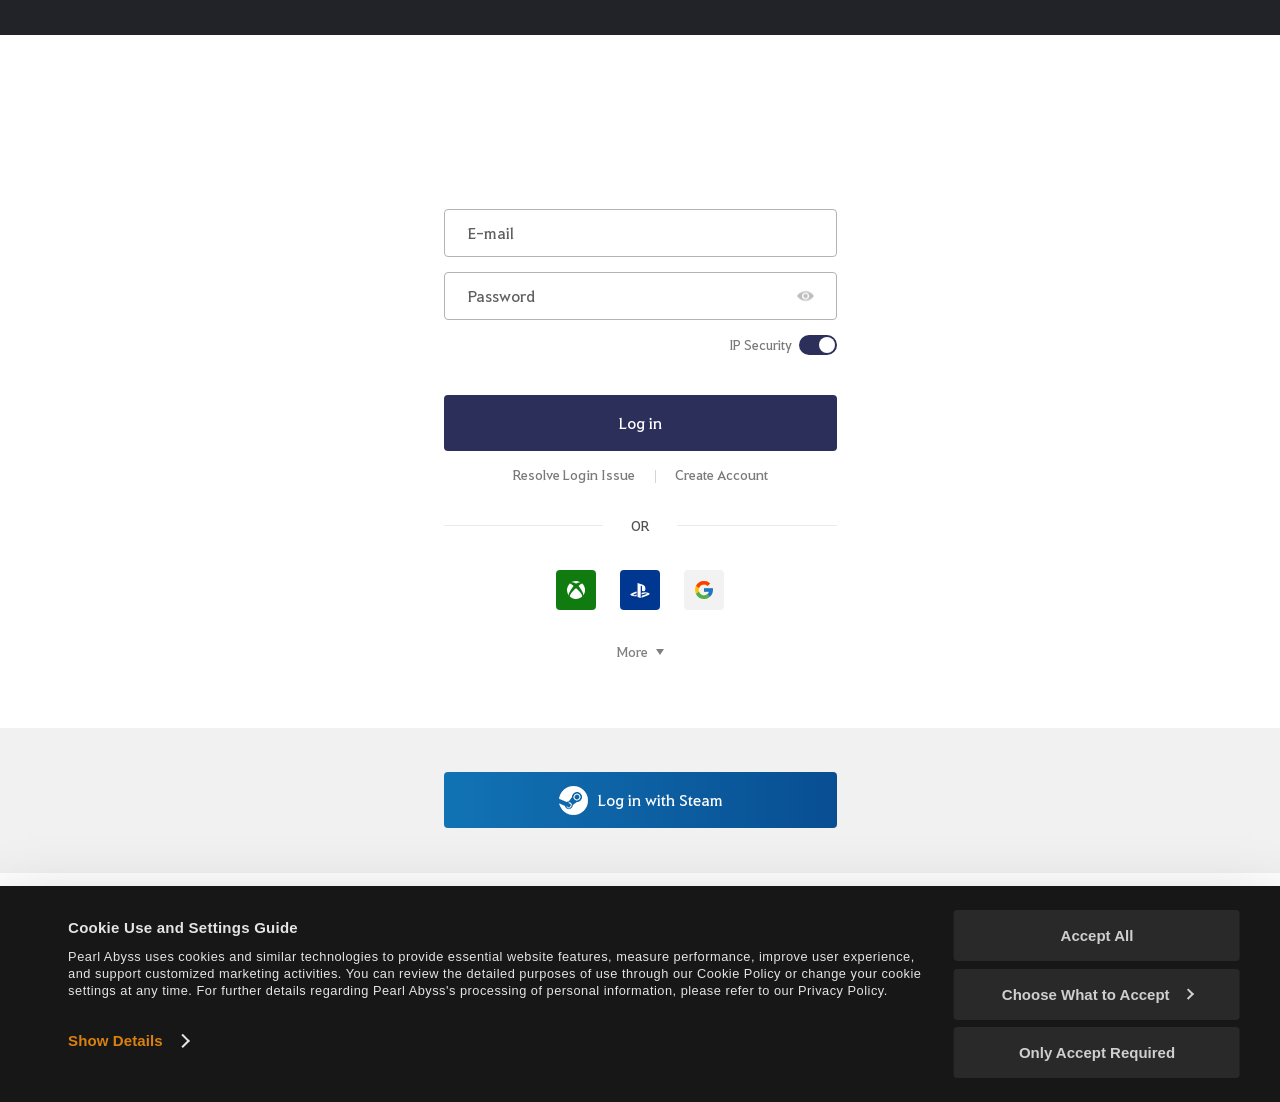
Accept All (1097, 935)
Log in (640, 422)
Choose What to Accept (1098, 994)
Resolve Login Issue (574, 474)
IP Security (760, 345)
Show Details (115, 1040)
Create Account (721, 474)
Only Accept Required (1097, 1052)
